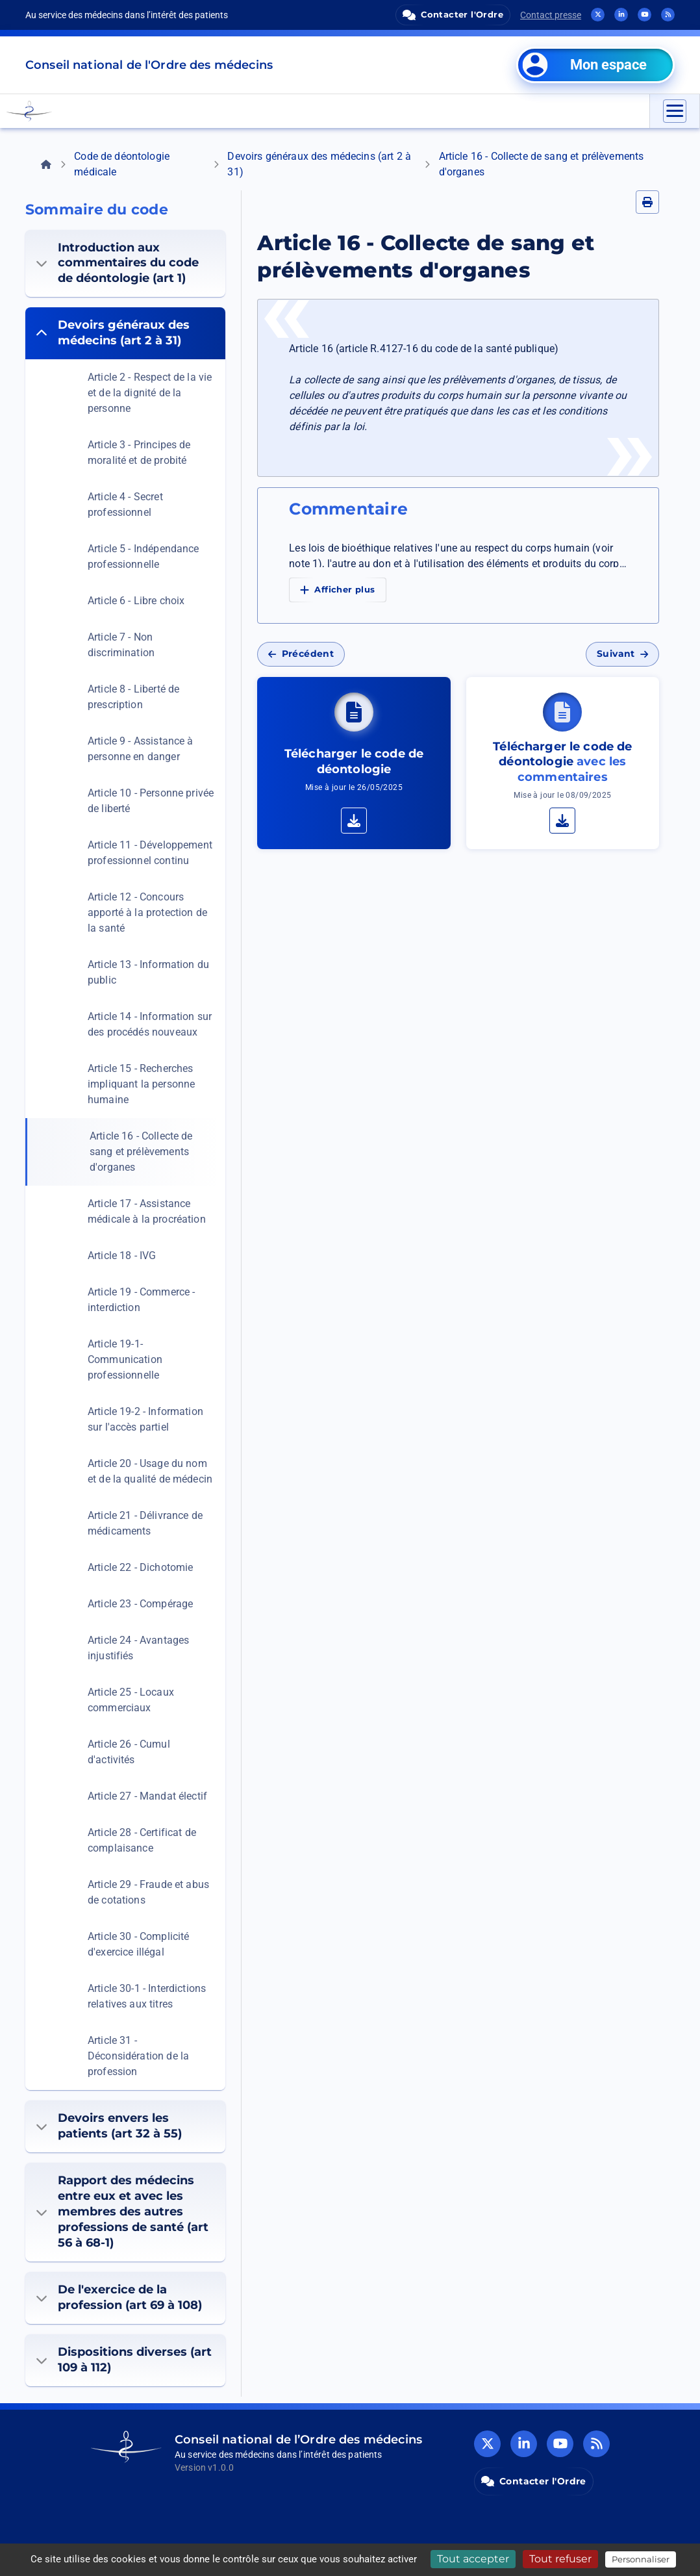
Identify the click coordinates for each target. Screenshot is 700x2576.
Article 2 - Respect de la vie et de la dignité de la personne (150, 392)
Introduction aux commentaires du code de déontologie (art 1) (117, 263)
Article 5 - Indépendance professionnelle (143, 556)
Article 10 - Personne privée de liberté (151, 801)
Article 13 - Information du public (148, 972)
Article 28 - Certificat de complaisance (142, 1840)
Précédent (301, 653)
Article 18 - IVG (122, 1255)
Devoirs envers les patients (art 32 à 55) (109, 2126)
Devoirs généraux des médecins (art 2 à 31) (319, 164)
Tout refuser (560, 2559)
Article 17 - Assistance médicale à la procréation (147, 1211)
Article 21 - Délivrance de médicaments (145, 1523)
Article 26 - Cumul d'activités (129, 1752)
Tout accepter (473, 2559)
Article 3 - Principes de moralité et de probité (139, 452)
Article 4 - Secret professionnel (125, 504)
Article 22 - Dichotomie (140, 1567)
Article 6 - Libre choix (136, 600)
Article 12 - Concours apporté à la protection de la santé (147, 912)
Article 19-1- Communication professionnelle (125, 1359)
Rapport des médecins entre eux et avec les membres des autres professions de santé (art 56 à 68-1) (122, 2211)
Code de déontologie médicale (121, 164)
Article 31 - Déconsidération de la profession (138, 2056)
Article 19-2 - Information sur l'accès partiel (145, 1419)
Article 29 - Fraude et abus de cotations (148, 1892)
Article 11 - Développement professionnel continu (150, 853)
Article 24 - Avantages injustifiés (138, 1648)
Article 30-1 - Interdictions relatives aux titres (147, 1996)
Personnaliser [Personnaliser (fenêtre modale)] (640, 2559)
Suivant (622, 653)
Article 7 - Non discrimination (121, 645)
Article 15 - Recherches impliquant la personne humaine (141, 1084)
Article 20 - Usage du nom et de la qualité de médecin (150, 1471)
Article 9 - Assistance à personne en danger (141, 749)
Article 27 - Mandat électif (147, 1796)
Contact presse (550, 15)
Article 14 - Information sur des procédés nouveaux (150, 1024)
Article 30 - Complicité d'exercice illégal (138, 1944)
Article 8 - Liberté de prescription (133, 697)
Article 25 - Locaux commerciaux (131, 1700)
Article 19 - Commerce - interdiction (141, 1300)
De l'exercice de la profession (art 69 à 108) (119, 2297)
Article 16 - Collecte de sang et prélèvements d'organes (141, 1151)
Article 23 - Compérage (140, 1604)
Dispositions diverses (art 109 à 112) (124, 2360)
